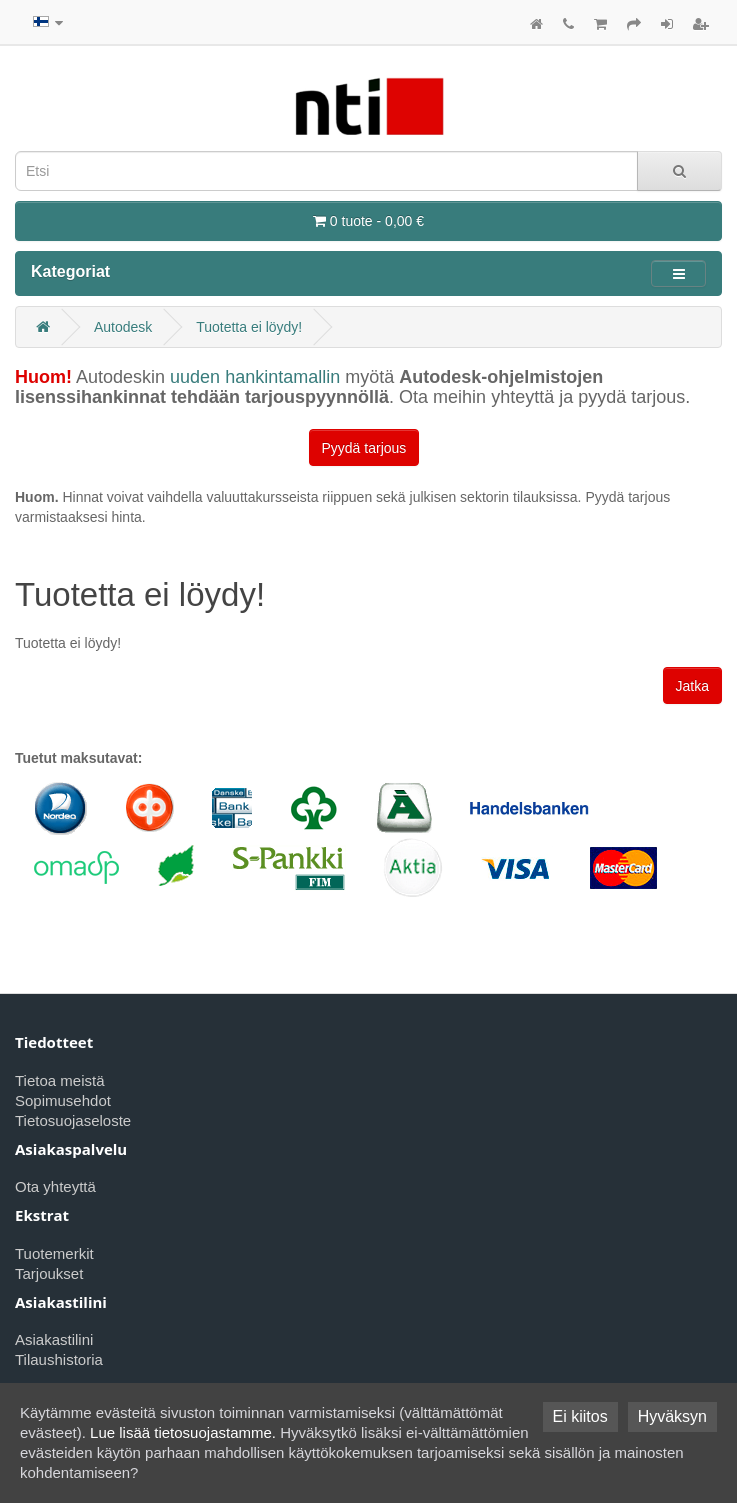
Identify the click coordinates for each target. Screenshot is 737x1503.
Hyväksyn (672, 1416)
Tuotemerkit (54, 1253)
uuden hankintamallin (255, 377)
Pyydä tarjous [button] (364, 448)
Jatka (692, 686)
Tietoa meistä (59, 1080)
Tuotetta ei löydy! (249, 327)
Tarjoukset (49, 1273)
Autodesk (123, 327)
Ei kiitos (580, 1416)
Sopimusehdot (63, 1100)
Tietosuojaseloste (73, 1120)
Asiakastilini (54, 1339)
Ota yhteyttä (55, 1186)
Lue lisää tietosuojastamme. (183, 1432)
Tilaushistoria (59, 1359)
